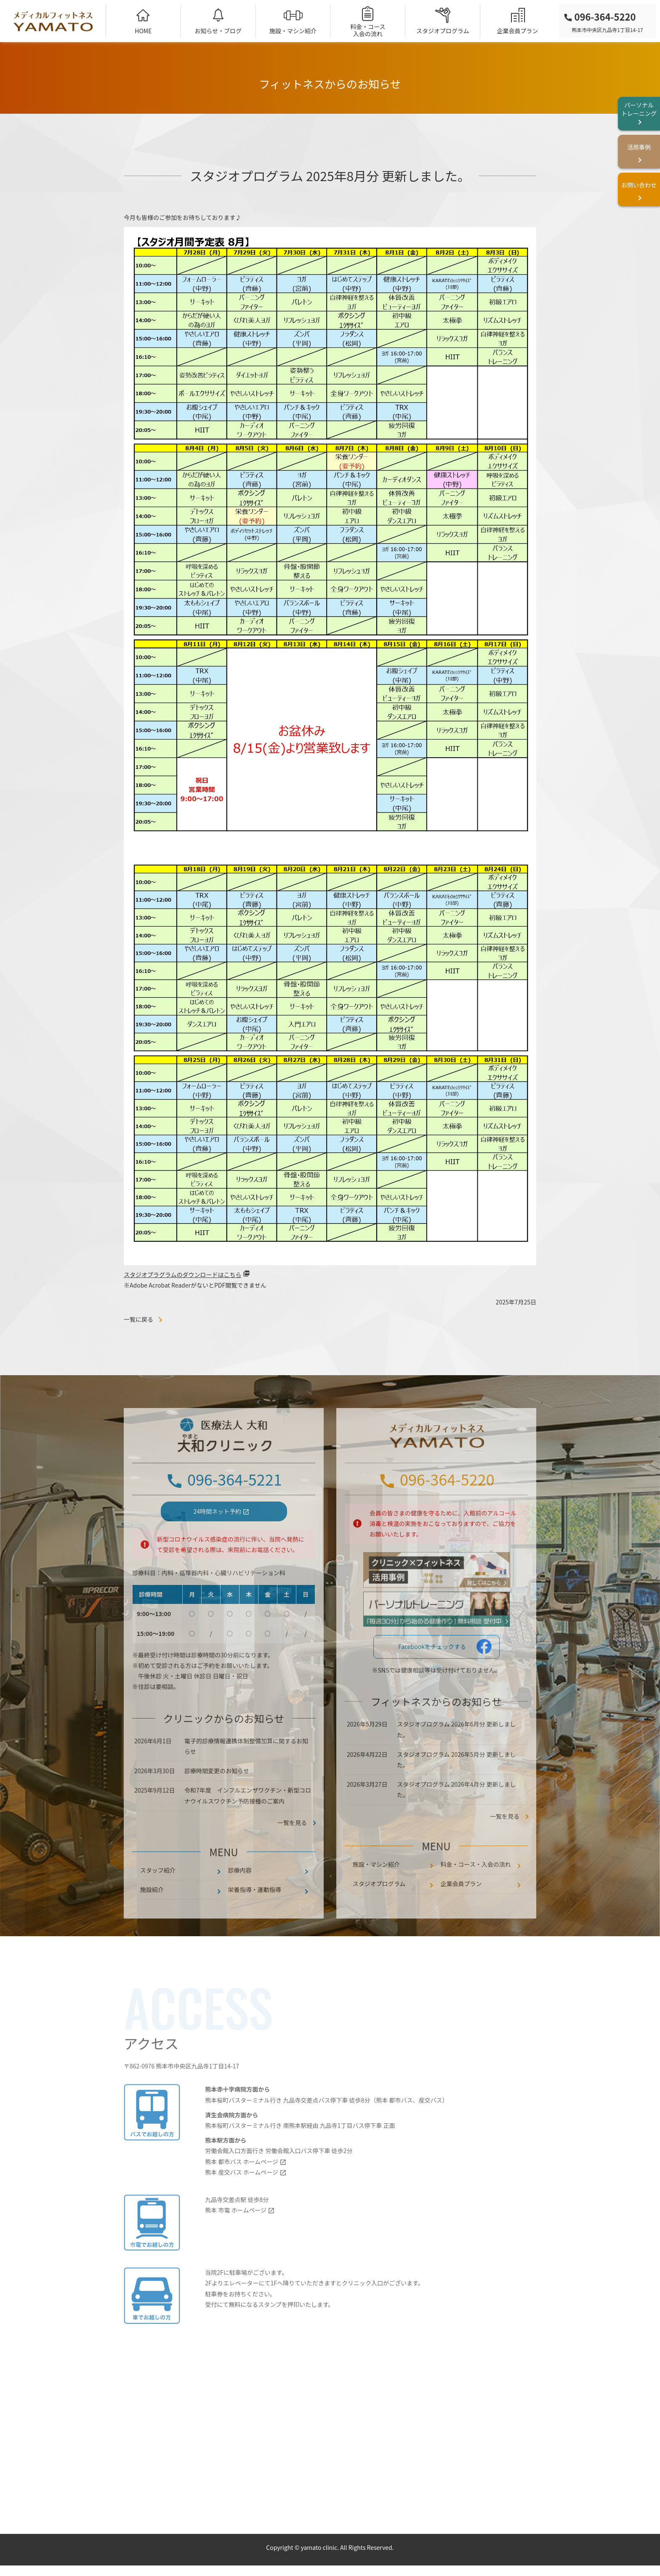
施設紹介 (152, 1917)
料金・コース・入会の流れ (476, 1891)
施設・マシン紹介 (293, 31)
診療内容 (240, 1897)
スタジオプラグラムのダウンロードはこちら (183, 1274)
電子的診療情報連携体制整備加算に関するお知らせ (246, 1773)
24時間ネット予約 (218, 1538)
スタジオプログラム (442, 31)
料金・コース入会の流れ (367, 30)
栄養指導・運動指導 (254, 1917)
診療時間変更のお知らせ (216, 1797)
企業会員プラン (517, 31)
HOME (143, 31)
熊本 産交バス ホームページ (241, 2199)
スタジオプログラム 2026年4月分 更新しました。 (456, 1816)
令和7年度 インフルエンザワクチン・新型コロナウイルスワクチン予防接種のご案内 (247, 1822)
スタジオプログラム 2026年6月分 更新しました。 (456, 1756)
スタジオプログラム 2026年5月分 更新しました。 (456, 1786)
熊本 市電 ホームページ (235, 2237)
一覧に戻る (138, 1319)
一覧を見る (504, 1843)
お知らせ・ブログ (218, 31)
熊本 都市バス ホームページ (241, 2188)
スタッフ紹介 (158, 1897)
